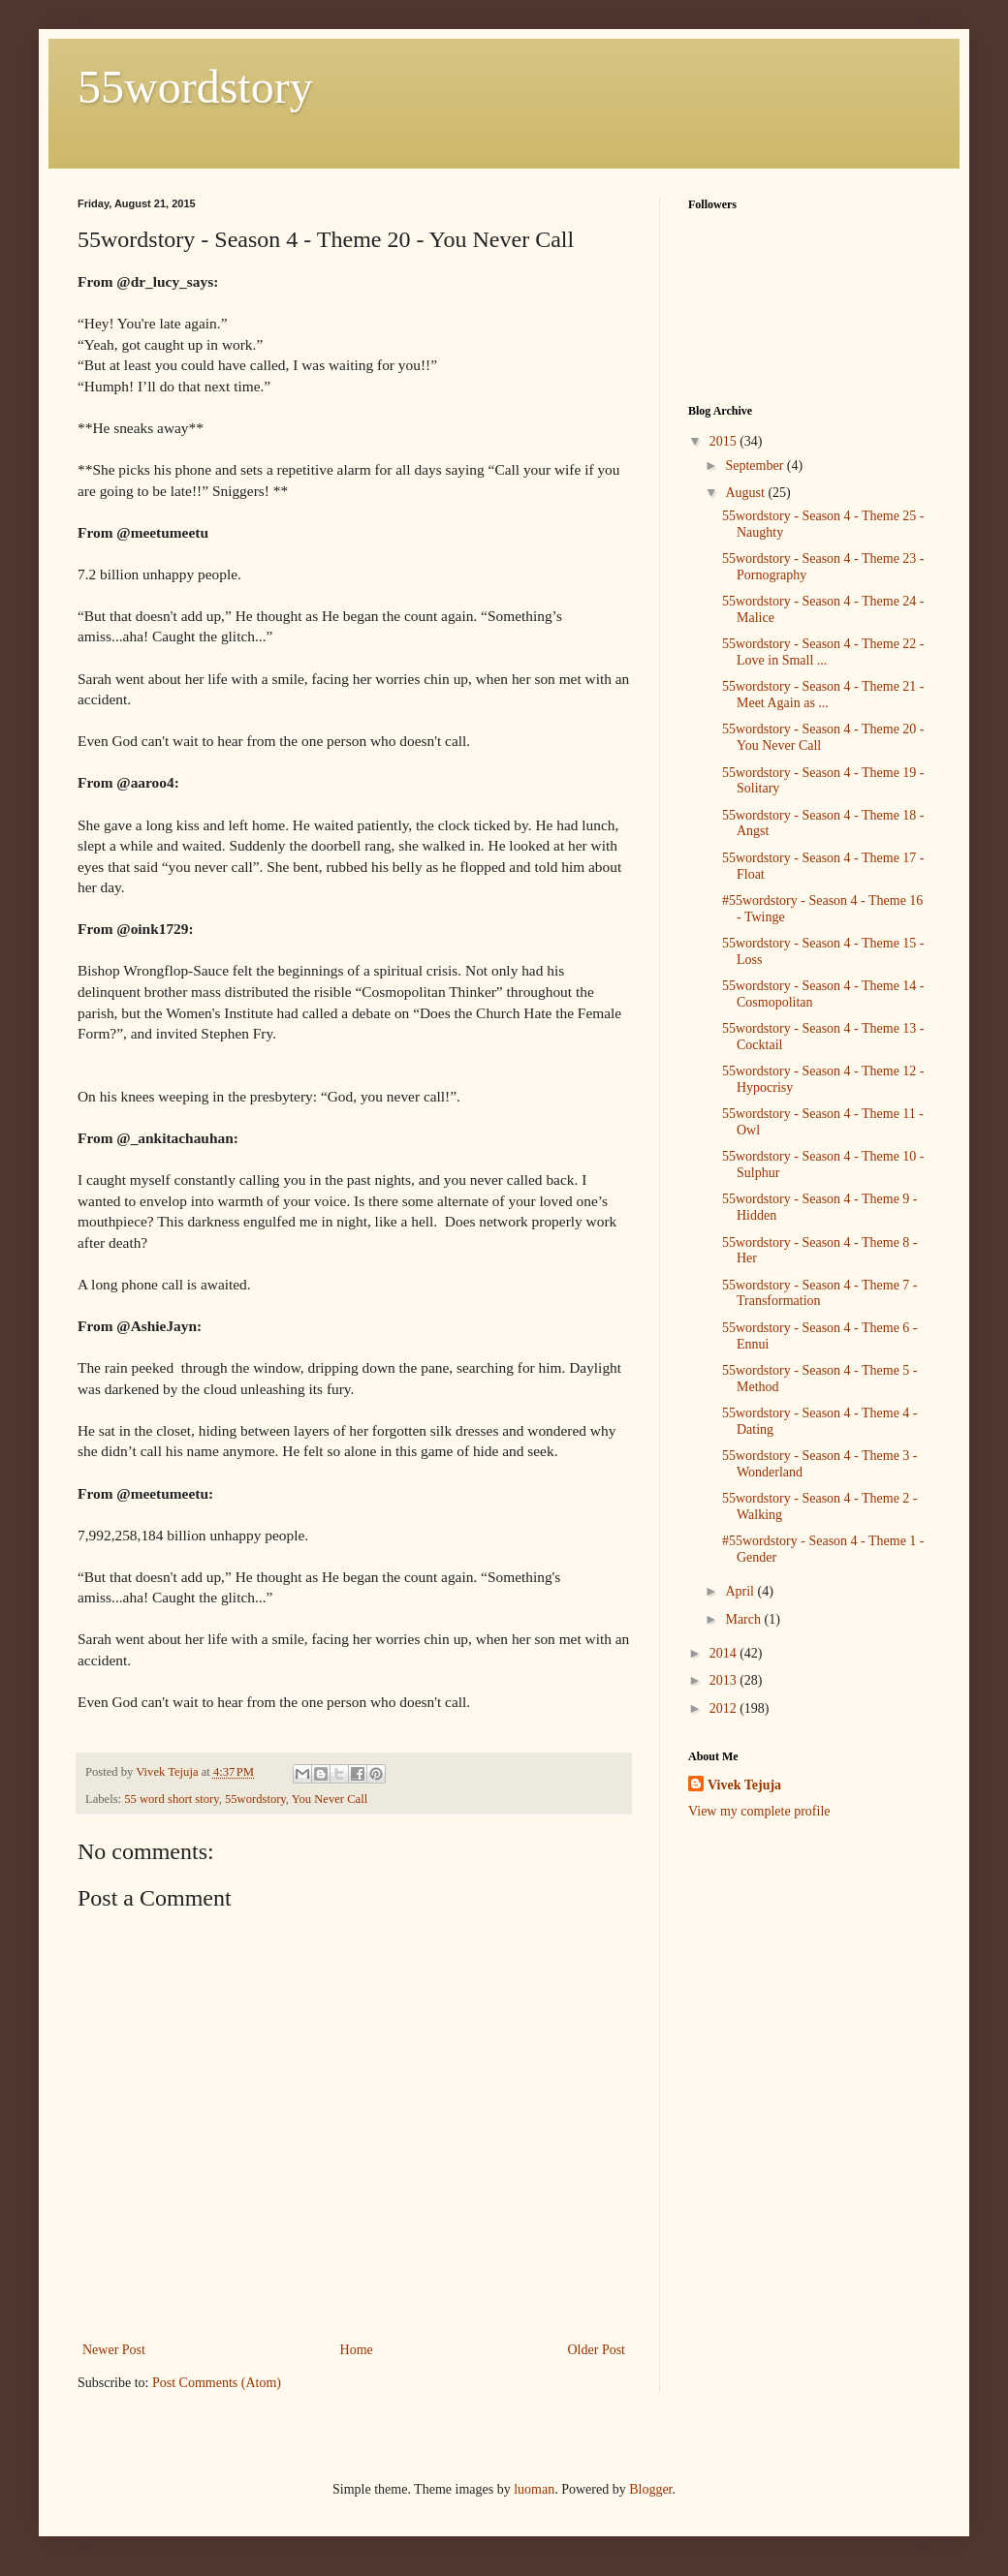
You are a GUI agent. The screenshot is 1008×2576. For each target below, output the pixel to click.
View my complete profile (759, 1811)
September (755, 465)
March (744, 1619)
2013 (724, 1680)
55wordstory (195, 86)
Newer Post (113, 2350)
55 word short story (171, 1799)
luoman (534, 2489)
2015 (724, 441)
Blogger (650, 2489)
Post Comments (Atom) (216, 2382)
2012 (724, 1708)
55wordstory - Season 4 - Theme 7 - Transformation (820, 1293)
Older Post (597, 2350)
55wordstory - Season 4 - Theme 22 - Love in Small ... (823, 651)
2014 (724, 1653)
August (746, 492)
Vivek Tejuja (744, 1785)
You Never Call (329, 1799)
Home (356, 2350)
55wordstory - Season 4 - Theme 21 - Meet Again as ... (823, 694)
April (741, 1591)
